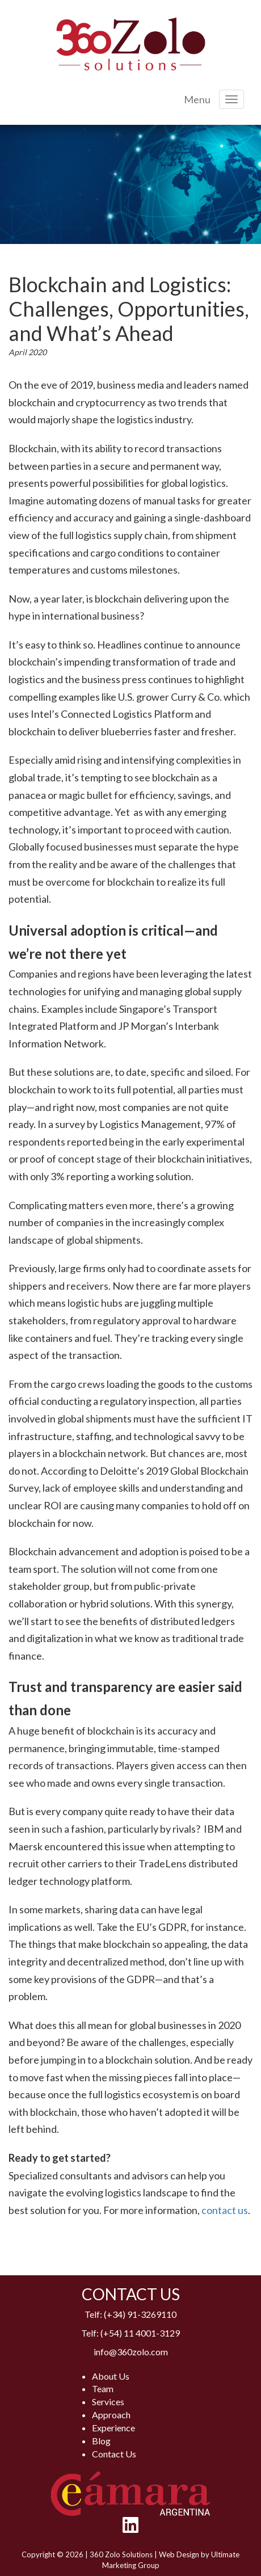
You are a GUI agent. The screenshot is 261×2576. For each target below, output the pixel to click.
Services (108, 2401)
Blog (101, 2440)
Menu (197, 99)
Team (102, 2388)
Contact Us (114, 2453)
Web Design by (185, 2554)
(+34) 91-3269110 (140, 2314)
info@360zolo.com (131, 2351)
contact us (224, 2210)
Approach (111, 2414)
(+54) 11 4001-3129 (140, 2332)
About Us (110, 2376)
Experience (113, 2427)
